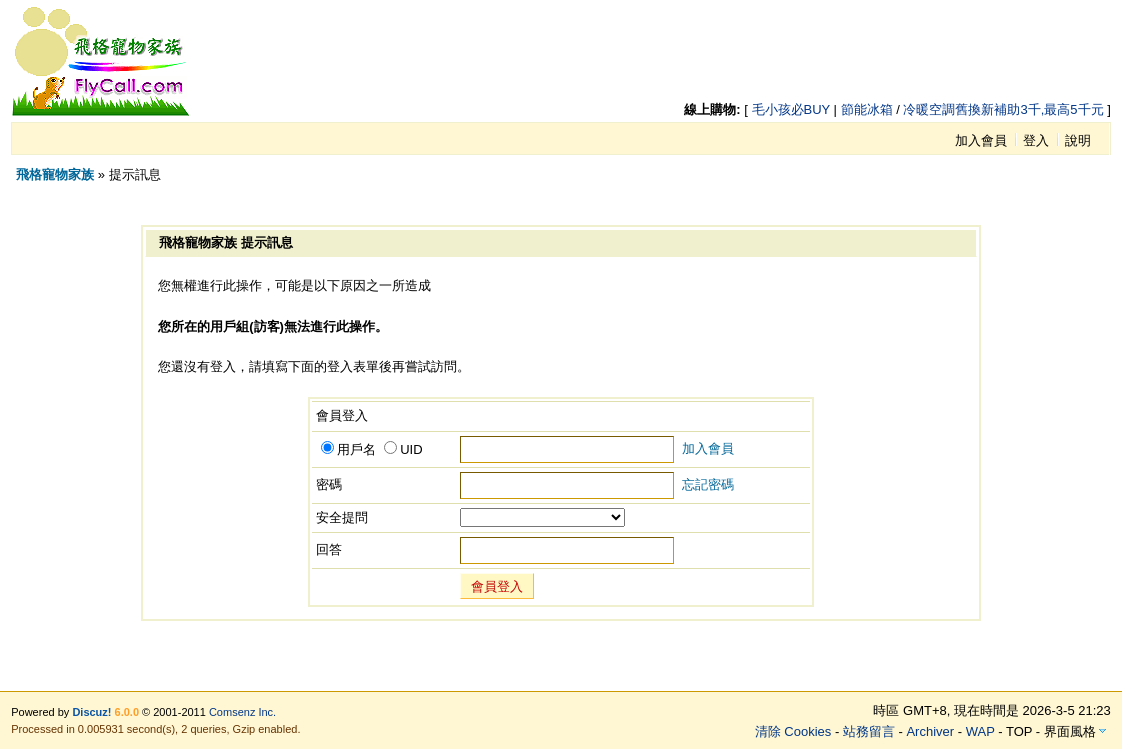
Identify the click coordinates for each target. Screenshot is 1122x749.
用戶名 (348, 449)
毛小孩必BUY (791, 109)
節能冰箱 (867, 109)
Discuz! (91, 712)
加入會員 (981, 140)
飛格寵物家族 (55, 174)
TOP (1019, 731)
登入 (1036, 140)
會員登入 (497, 586)
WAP (980, 731)
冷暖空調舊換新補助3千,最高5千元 (1003, 109)
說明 (1078, 140)
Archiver (930, 731)
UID (403, 449)
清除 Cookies (793, 731)
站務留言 (869, 731)
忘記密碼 (708, 484)
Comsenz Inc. (242, 712)
